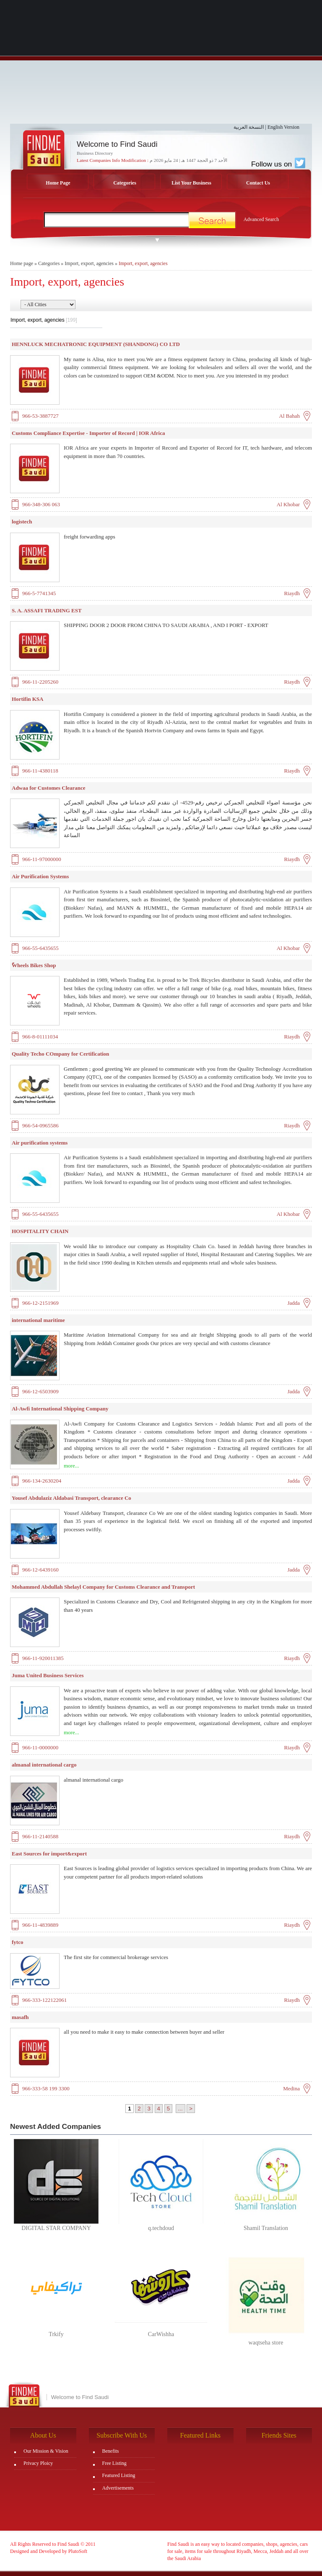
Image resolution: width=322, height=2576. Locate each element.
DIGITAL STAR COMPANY (56, 2228)
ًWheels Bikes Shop (34, 965)
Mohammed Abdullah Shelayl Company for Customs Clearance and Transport (103, 1587)
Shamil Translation (266, 2228)
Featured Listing (118, 2475)
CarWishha (161, 2334)
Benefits (110, 2451)
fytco (17, 1942)
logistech (22, 521)
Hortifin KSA (27, 699)
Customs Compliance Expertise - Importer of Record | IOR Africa (88, 433)
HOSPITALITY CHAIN (40, 1231)
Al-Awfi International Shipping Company (60, 1408)
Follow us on (278, 164)
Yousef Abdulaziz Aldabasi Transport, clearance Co (71, 1498)
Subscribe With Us (121, 2435)
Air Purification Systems (40, 876)
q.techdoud (161, 2228)
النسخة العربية (249, 127)
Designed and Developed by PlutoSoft (48, 2551)
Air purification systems (40, 1143)
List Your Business (191, 183)
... (180, 2108)
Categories (124, 183)
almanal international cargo (44, 1765)
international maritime (38, 1320)
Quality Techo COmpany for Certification (60, 1054)
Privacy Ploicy (38, 2463)
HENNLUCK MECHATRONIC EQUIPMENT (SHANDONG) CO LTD (96, 344)
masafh (20, 2017)
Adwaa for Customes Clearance (49, 788)
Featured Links (200, 2435)
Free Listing (114, 2463)
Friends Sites (279, 2435)
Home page (21, 263)
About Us (43, 2435)
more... (71, 1465)
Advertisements (118, 2488)
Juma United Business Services (48, 1675)
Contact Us (258, 183)
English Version (283, 127)
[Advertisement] (161, 65)
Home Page (58, 183)
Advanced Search (261, 219)
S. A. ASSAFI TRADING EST (47, 610)
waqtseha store (266, 2342)
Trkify (56, 2334)
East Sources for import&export (49, 1853)
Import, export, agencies (89, 263)
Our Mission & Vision (45, 2451)
